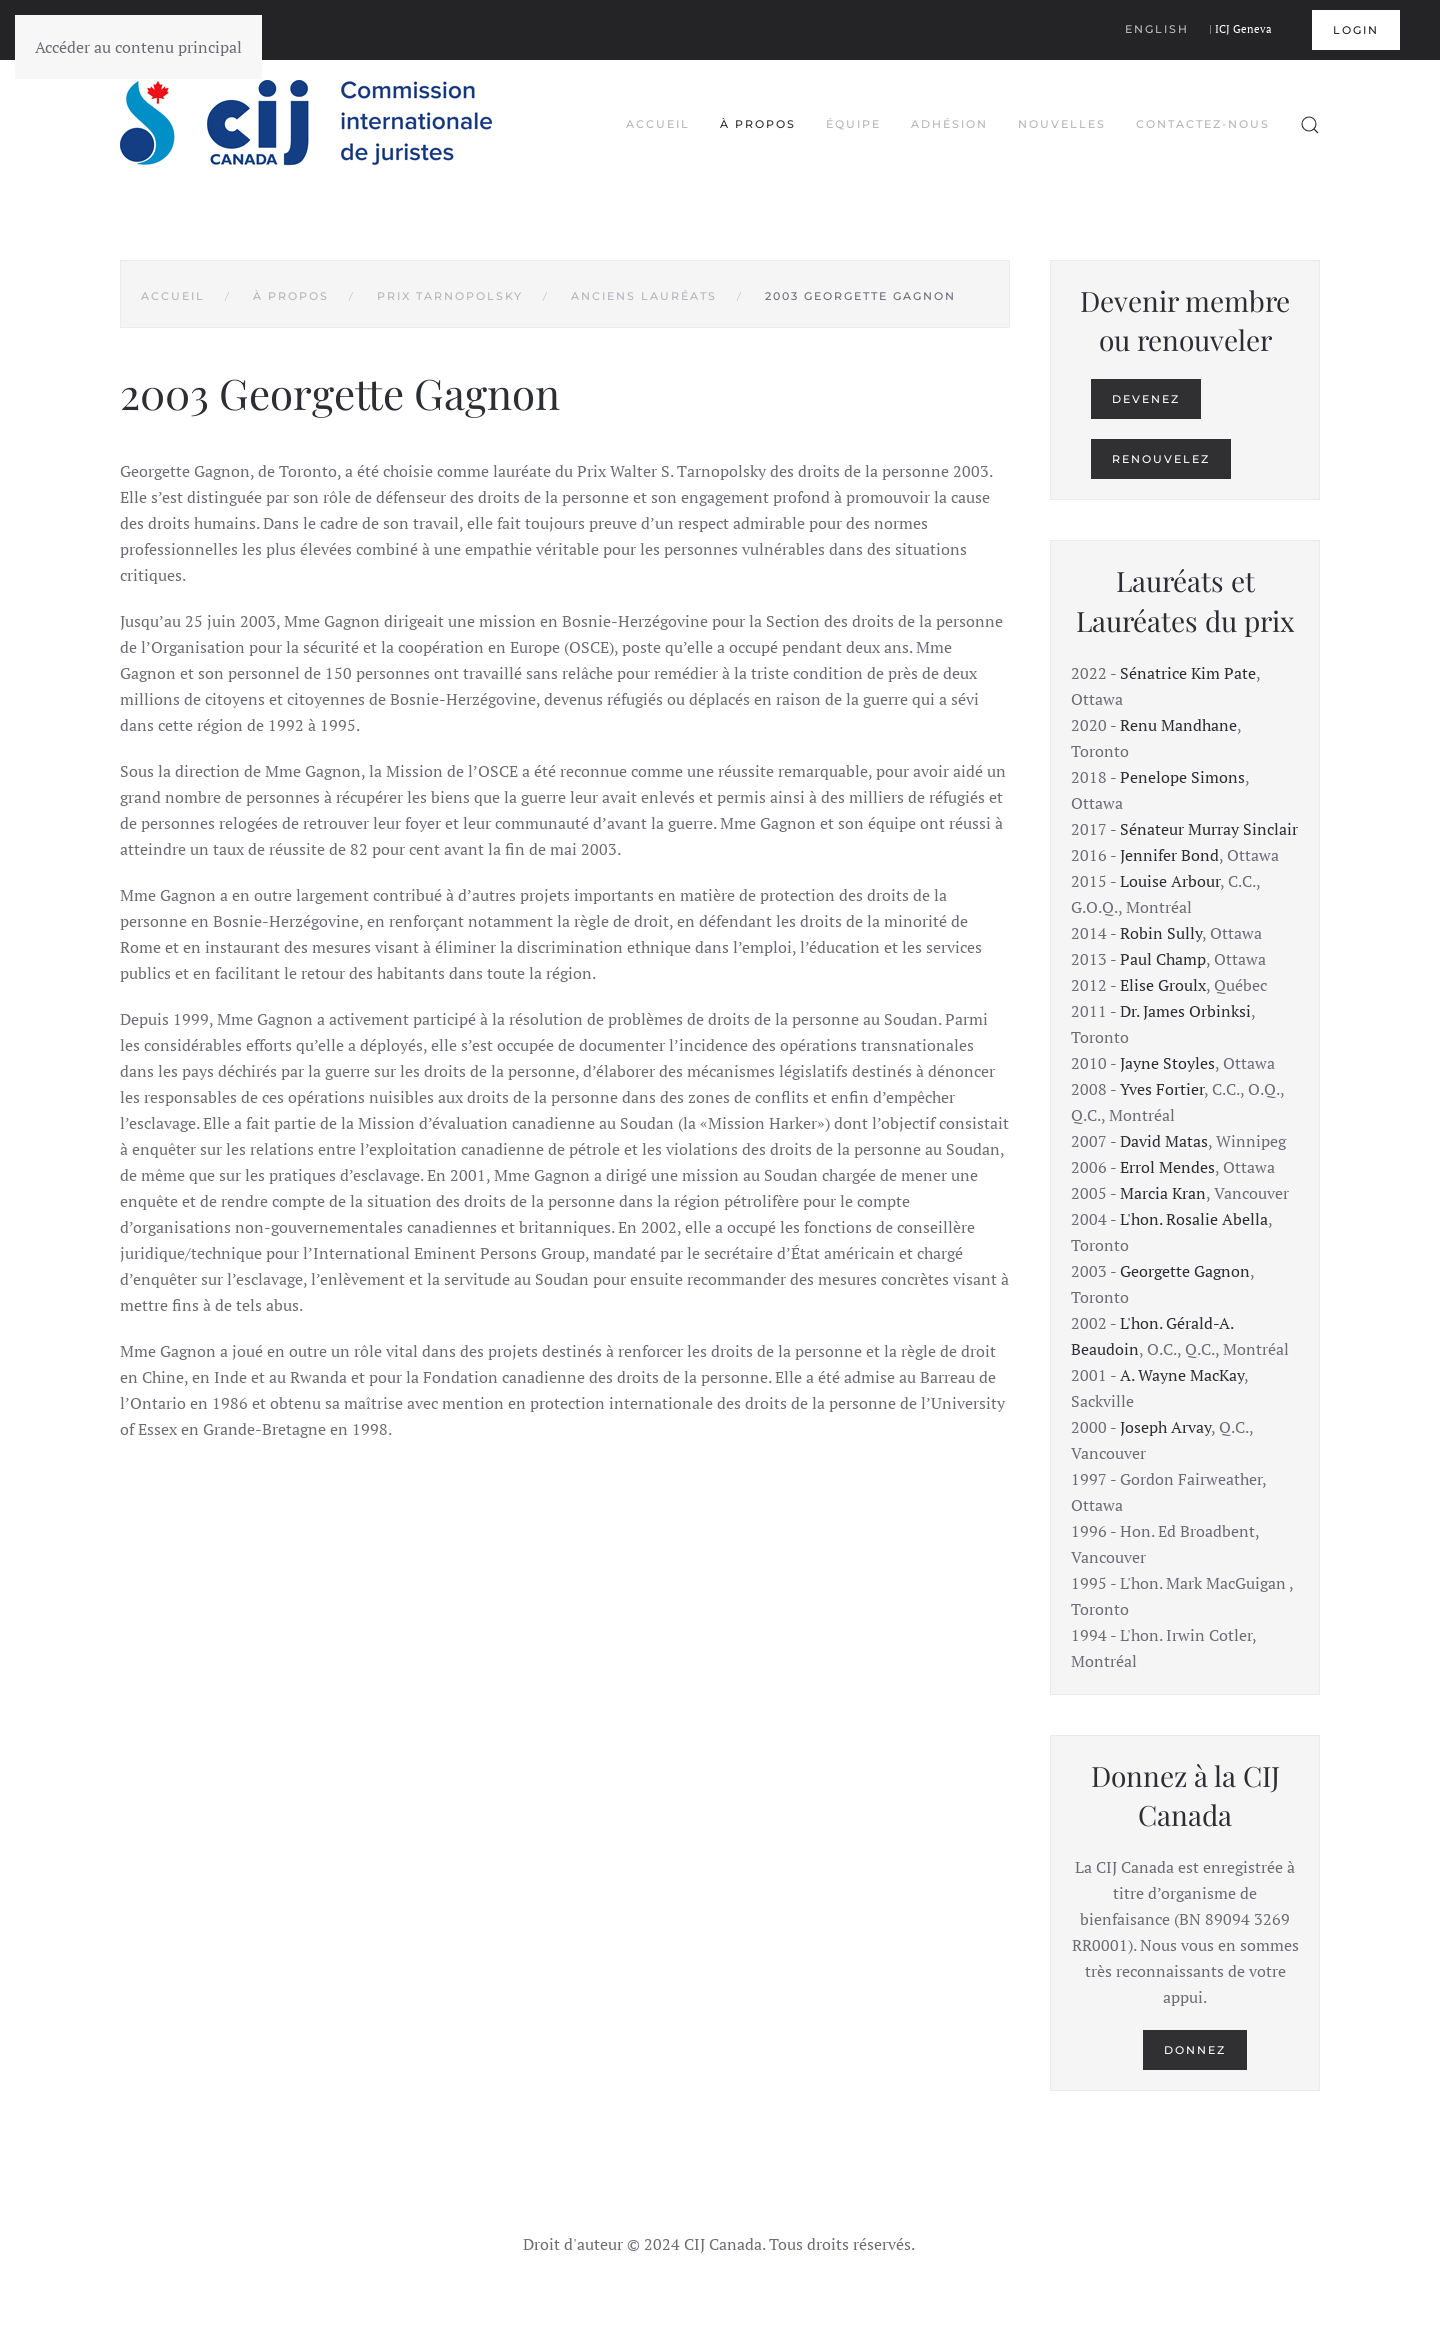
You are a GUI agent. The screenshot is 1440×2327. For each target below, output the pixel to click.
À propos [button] (758, 124)
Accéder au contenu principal (138, 47)
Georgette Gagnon (1185, 1271)
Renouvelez (1161, 459)
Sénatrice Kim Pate (1188, 673)
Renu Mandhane (1178, 725)
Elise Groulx (1163, 985)
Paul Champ (1163, 959)
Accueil (658, 124)
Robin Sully (1161, 933)
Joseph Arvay (1165, 1427)
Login (1356, 30)
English (1157, 29)
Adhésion (949, 124)
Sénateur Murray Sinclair (1209, 829)
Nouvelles (1062, 124)
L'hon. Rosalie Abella (1194, 1219)
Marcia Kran (1163, 1193)
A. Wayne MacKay (1182, 1375)
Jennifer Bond (1169, 855)
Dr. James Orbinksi (1185, 1011)
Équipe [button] (853, 124)
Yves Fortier (1162, 1089)
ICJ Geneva (1243, 29)
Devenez (1146, 399)
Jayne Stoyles (1167, 1063)
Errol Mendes (1167, 1167)
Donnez (1195, 2050)
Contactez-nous (1203, 124)
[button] (1310, 125)
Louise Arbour (1170, 881)
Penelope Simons (1182, 777)
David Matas (1164, 1141)
